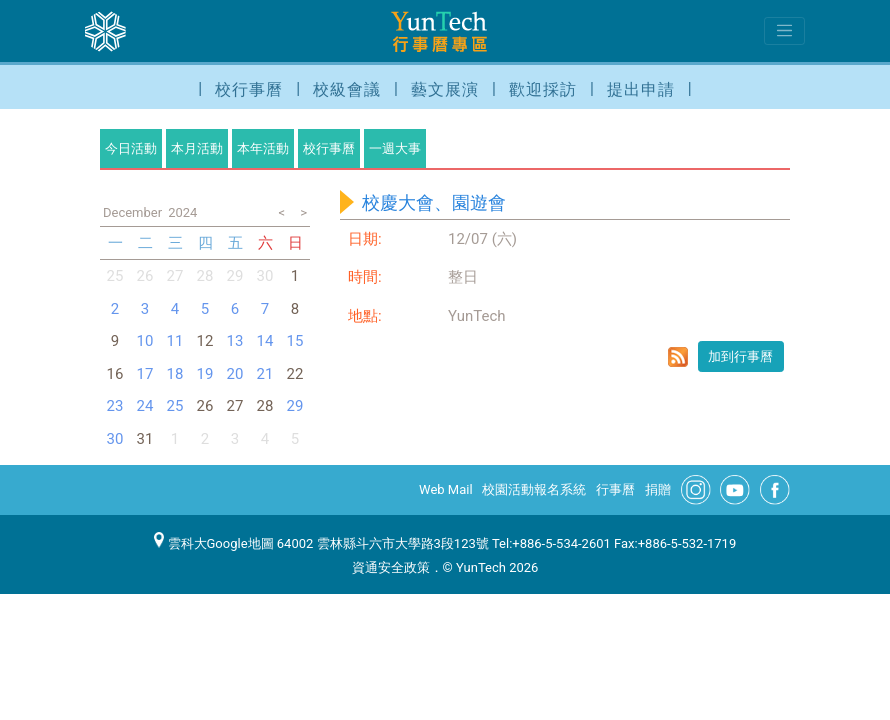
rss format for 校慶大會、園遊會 (678, 357)
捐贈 (658, 489)
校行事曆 (249, 89)
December (132, 212)
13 (235, 341)
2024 (182, 212)
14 (265, 341)
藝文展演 (445, 89)
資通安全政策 (391, 567)
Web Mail (446, 489)
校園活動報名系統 (534, 489)
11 (175, 341)
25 (115, 276)
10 (145, 341)
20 (235, 374)
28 (205, 276)
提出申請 (641, 89)
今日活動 (131, 148)
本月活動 (197, 148)
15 (295, 341)
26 (145, 276)
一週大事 (395, 148)
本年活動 (263, 148)
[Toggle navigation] (784, 31)
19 (205, 374)
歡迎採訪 (543, 89)
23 (115, 406)
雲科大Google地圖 (214, 543)
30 (265, 276)
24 (145, 406)
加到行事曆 (740, 356)
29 (235, 276)
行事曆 (615, 489)
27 (175, 276)
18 (175, 374)
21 (265, 374)
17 (145, 374)
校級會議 (347, 89)
